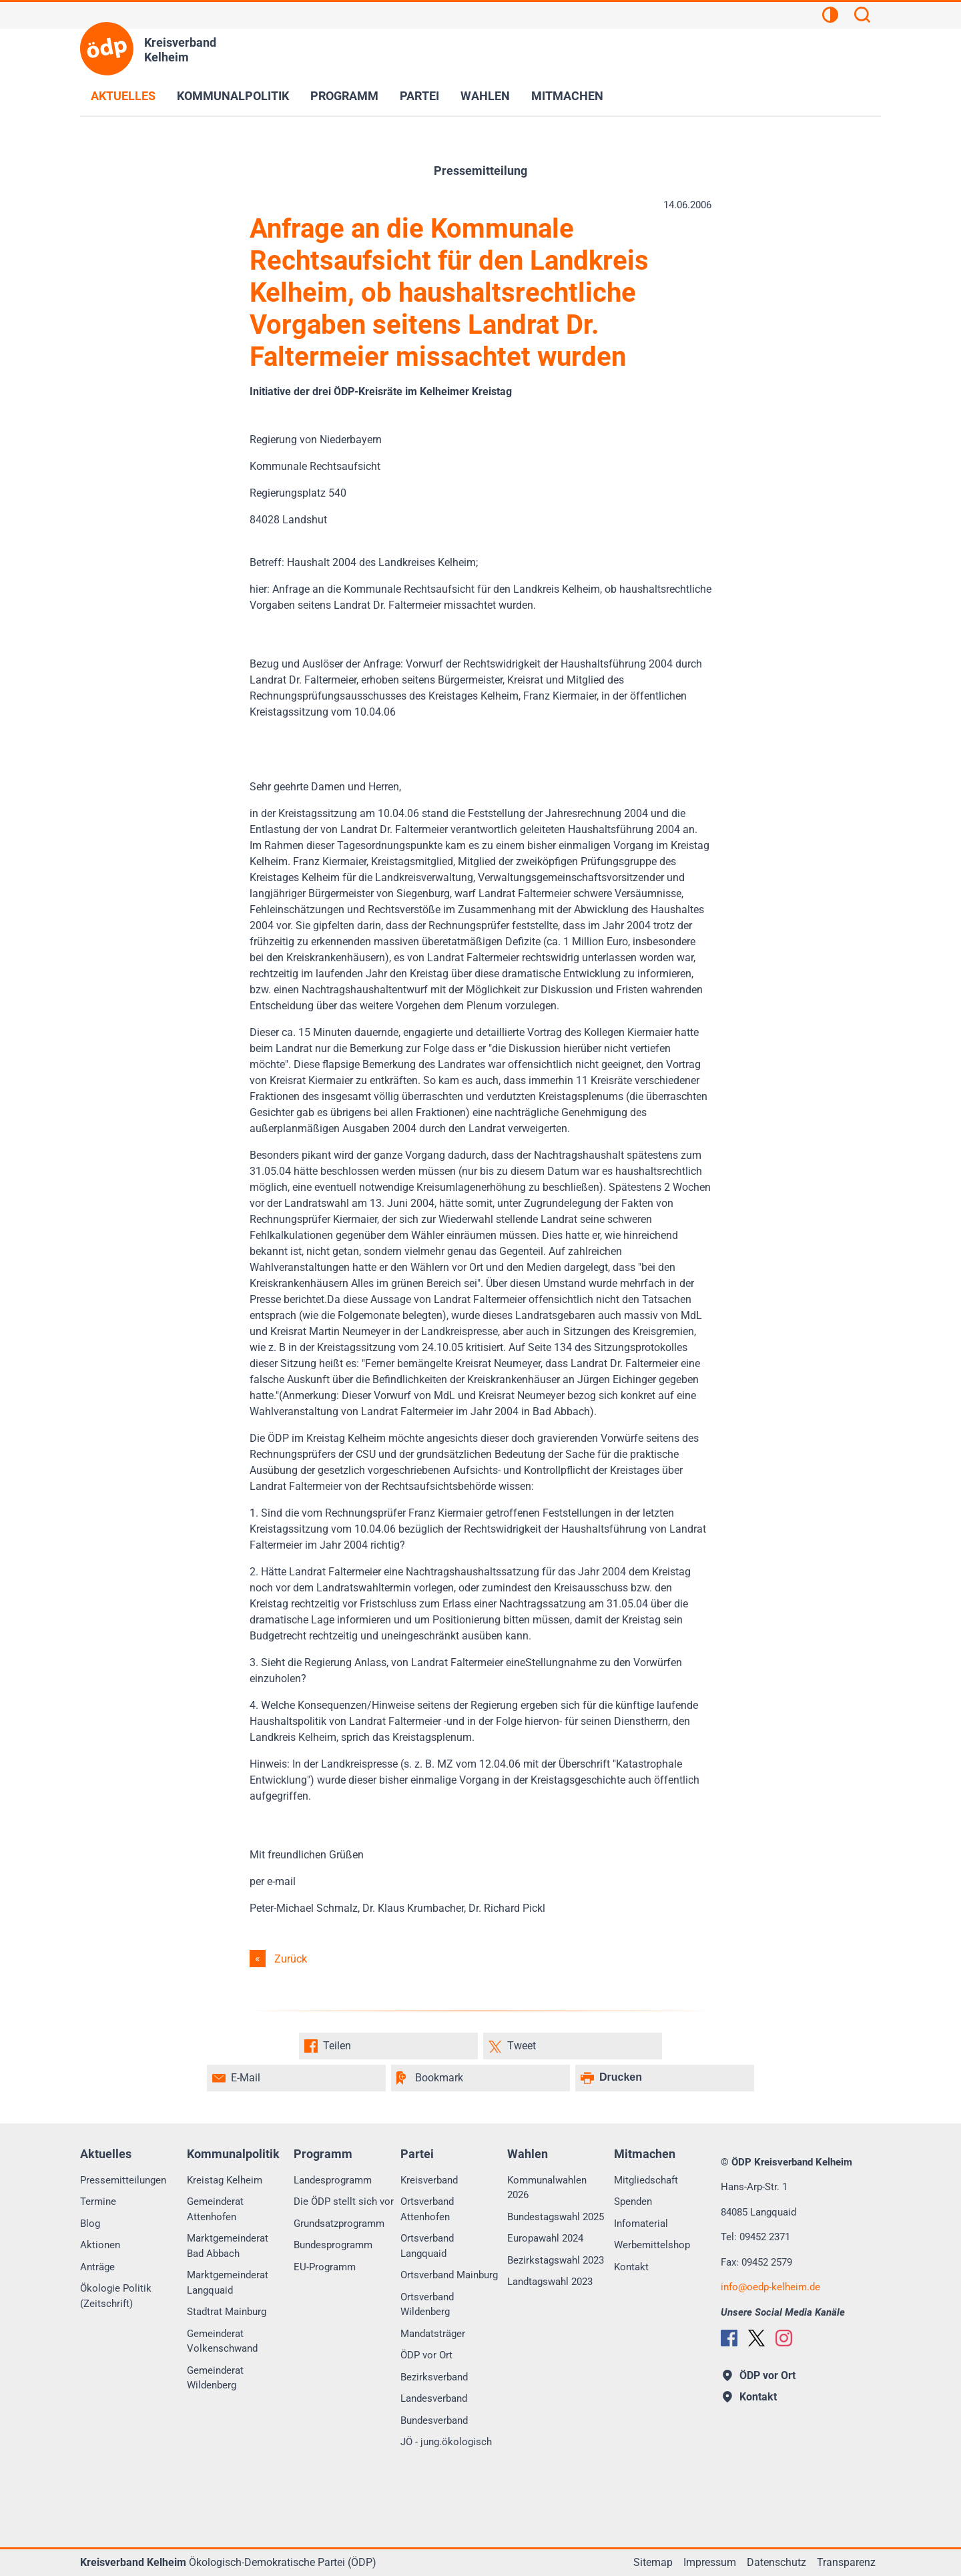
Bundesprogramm (333, 2245)
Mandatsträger (432, 2334)
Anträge (97, 2267)
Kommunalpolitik (233, 96)
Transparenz (846, 2562)
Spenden (633, 2202)
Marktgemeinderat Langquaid (227, 2282)
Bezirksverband (434, 2377)
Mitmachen (567, 96)
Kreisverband (429, 2180)
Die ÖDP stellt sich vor (344, 2202)
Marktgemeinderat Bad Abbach (227, 2246)
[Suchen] (862, 16)
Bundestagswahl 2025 (555, 2217)
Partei (419, 96)
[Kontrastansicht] (830, 16)
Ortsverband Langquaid (427, 2246)
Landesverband (433, 2398)
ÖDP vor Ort (426, 2355)
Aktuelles (123, 96)
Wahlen (485, 96)
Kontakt (631, 2267)
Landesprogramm (333, 2180)
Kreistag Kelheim (224, 2180)
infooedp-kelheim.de (770, 2287)
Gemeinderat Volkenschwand (222, 2341)
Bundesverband (434, 2420)
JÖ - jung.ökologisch (446, 2442)
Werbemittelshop (652, 2245)
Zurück (290, 1959)
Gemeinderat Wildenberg (215, 2378)
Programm (344, 96)
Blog (90, 2224)
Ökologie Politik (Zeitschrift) (115, 2296)
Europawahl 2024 (545, 2238)
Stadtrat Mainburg (226, 2312)
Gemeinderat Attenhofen (215, 2209)
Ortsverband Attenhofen (427, 2209)
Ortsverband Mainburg (449, 2275)
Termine (98, 2202)
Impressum (709, 2562)
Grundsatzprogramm (339, 2224)
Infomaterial (641, 2224)
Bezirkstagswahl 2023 (555, 2260)
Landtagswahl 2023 (550, 2282)
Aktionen (100, 2245)
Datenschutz (776, 2562)
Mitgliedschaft (646, 2180)
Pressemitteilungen (123, 2180)
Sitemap (653, 2562)
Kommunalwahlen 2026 (547, 2188)
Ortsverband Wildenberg (427, 2304)
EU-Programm (325, 2267)
